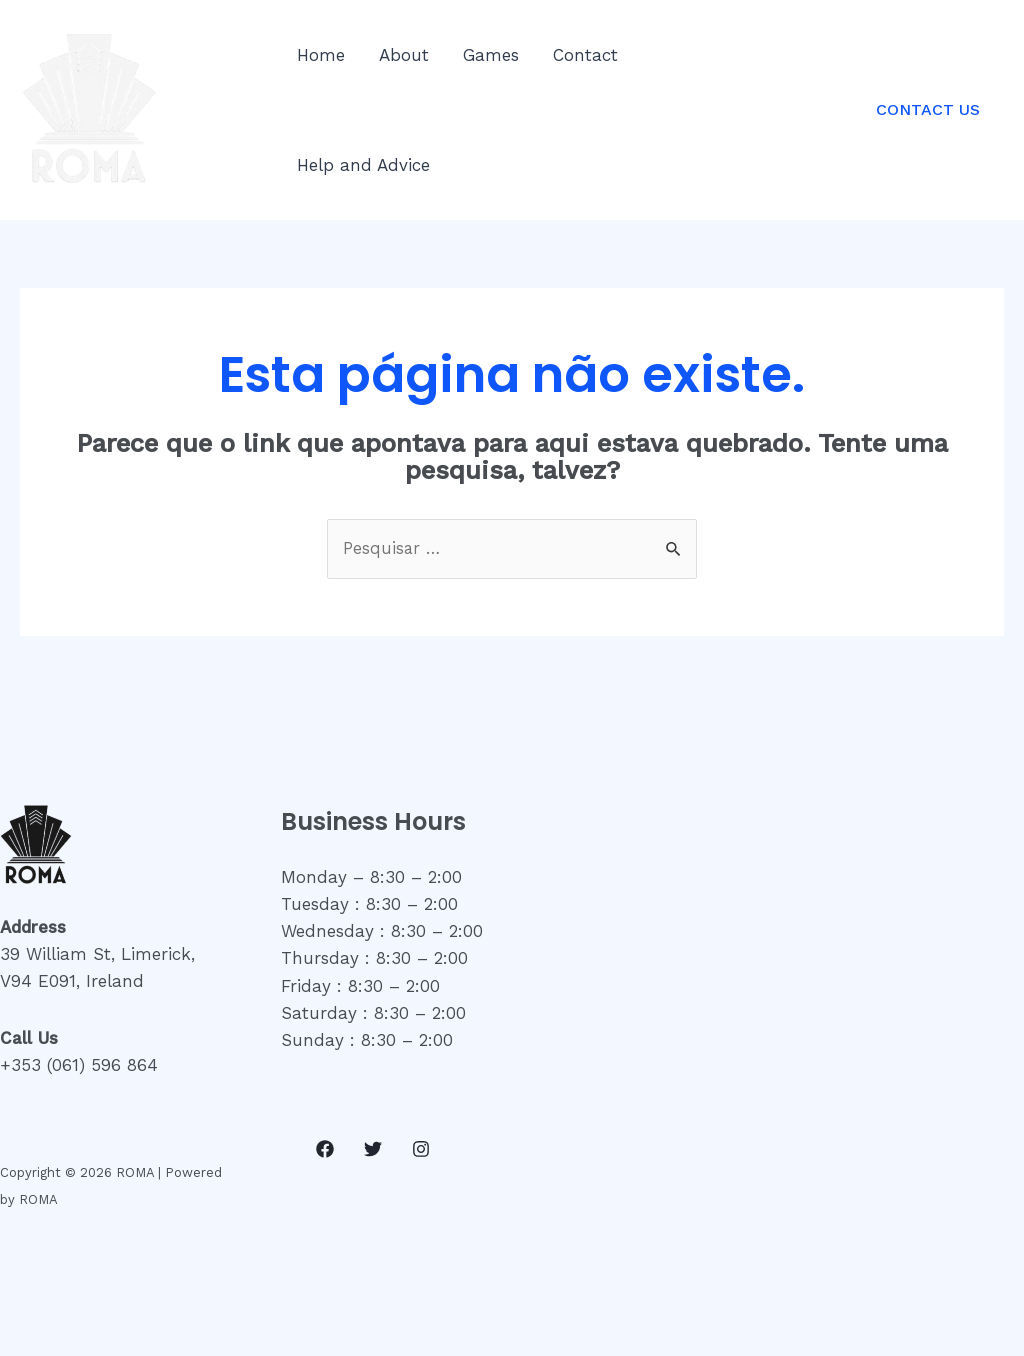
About (404, 55)
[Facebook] (325, 1149)
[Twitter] (373, 1149)
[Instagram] (421, 1149)
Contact (585, 55)
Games (491, 55)
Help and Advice (363, 165)
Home (321, 55)
